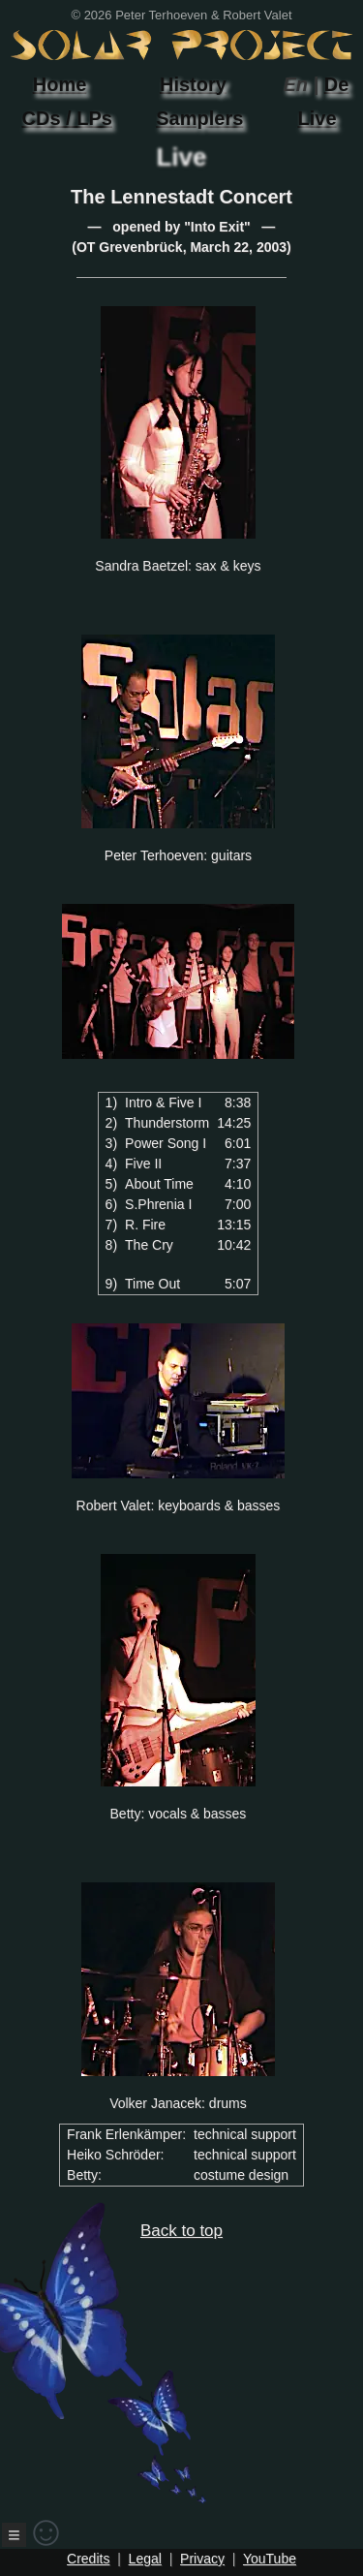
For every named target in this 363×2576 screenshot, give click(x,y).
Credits (88, 2558)
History (193, 84)
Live (317, 118)
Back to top (134, 2362)
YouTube (269, 2558)
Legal (145, 2558)
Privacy (202, 2558)
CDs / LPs (67, 118)
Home (60, 84)
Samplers (199, 118)
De (336, 84)
